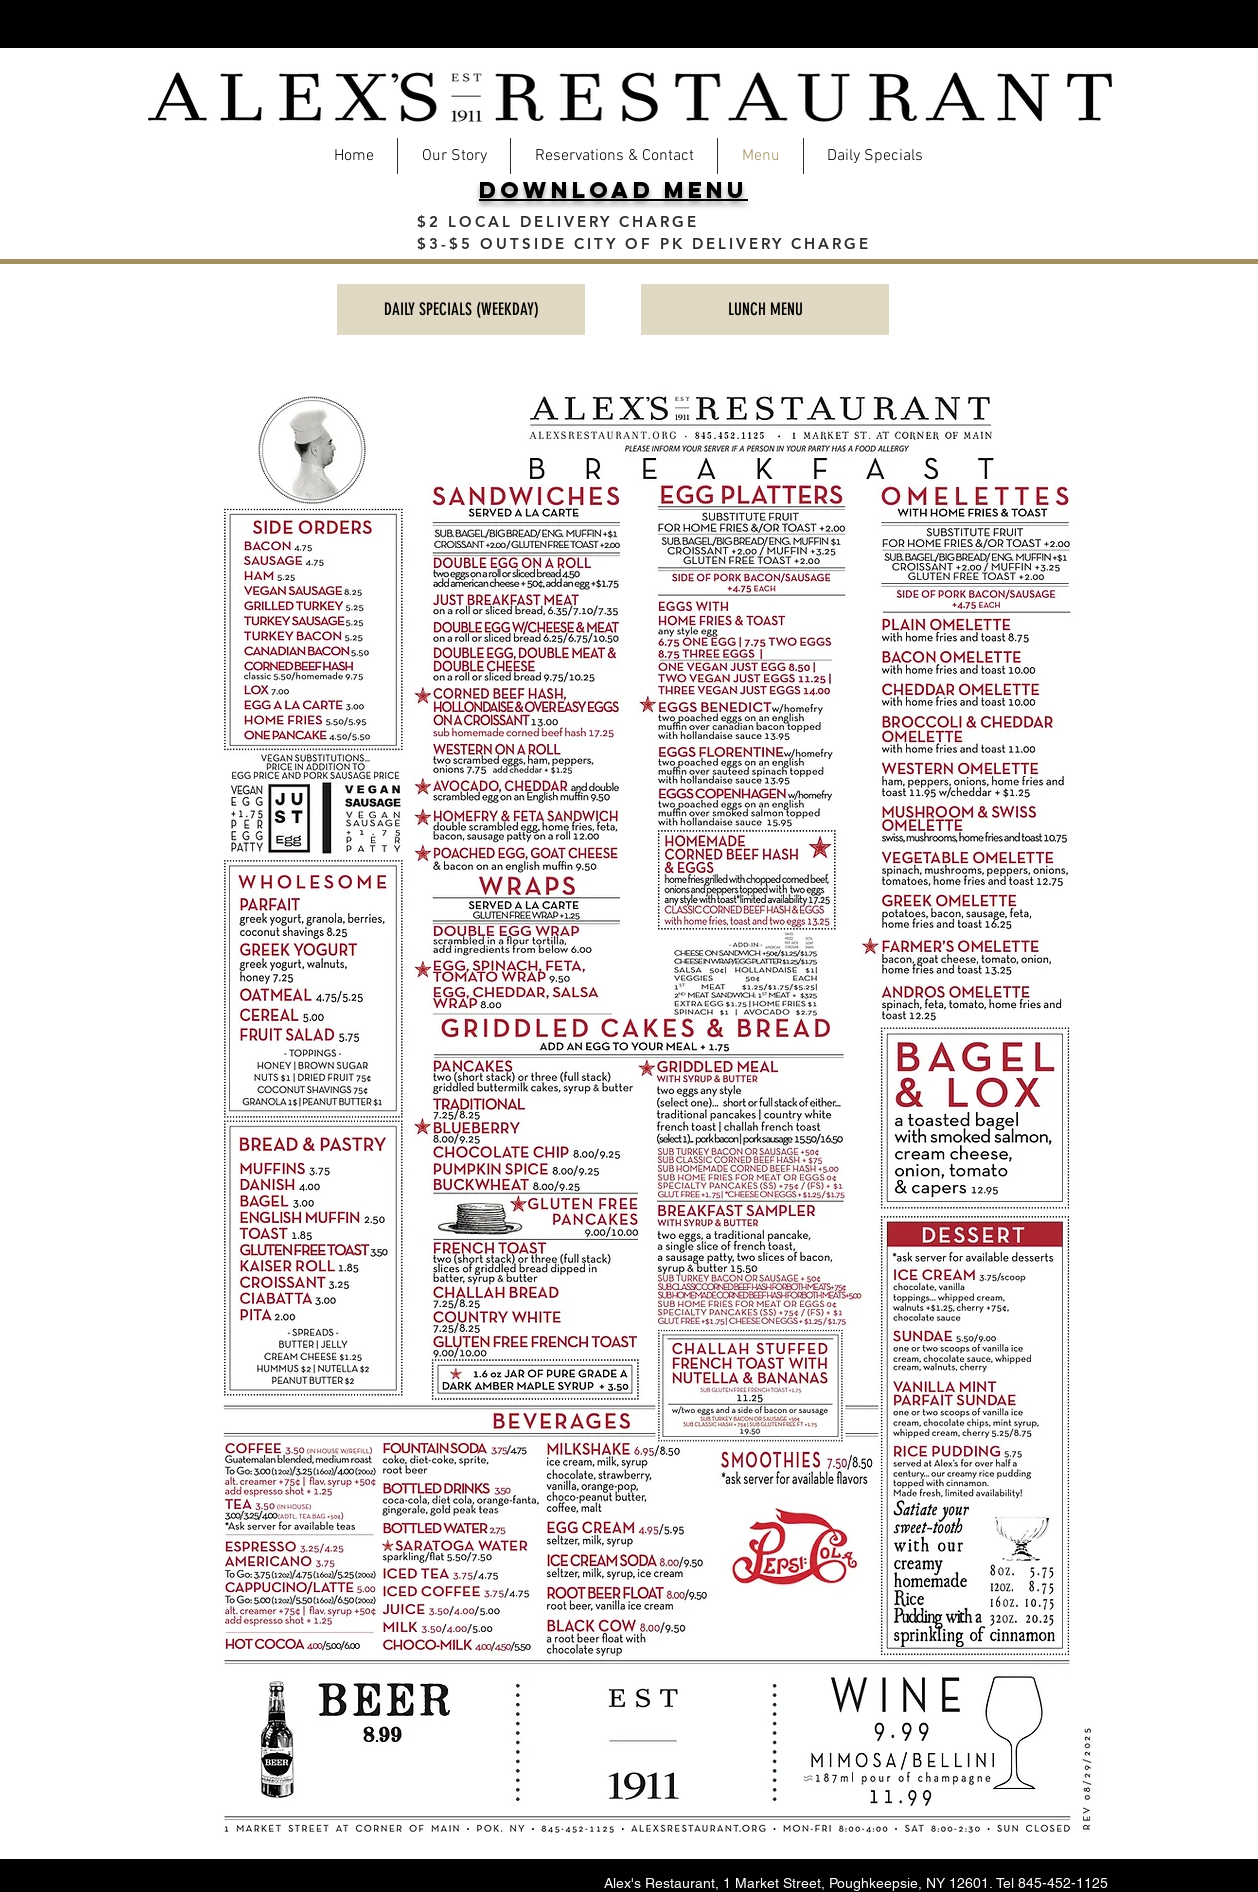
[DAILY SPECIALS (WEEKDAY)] (461, 309)
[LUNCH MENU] (765, 309)
